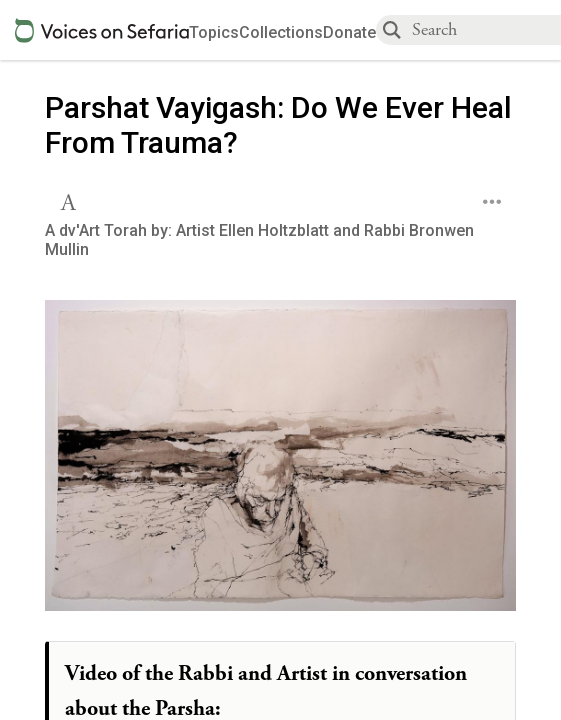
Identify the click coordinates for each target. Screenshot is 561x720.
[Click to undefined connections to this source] (280, 461)
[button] (70, 200)
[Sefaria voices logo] (102, 30)
